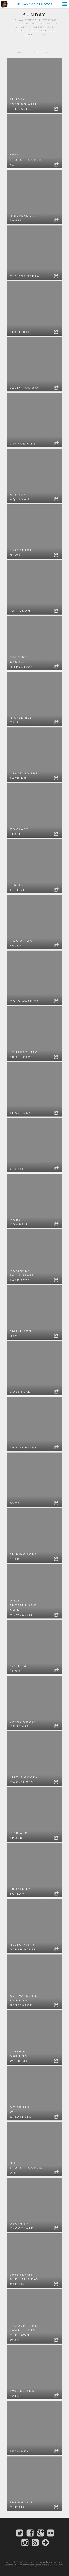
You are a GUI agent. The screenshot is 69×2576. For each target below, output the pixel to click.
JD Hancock (26, 2562)
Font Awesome (22, 2564)
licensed (43, 2562)
